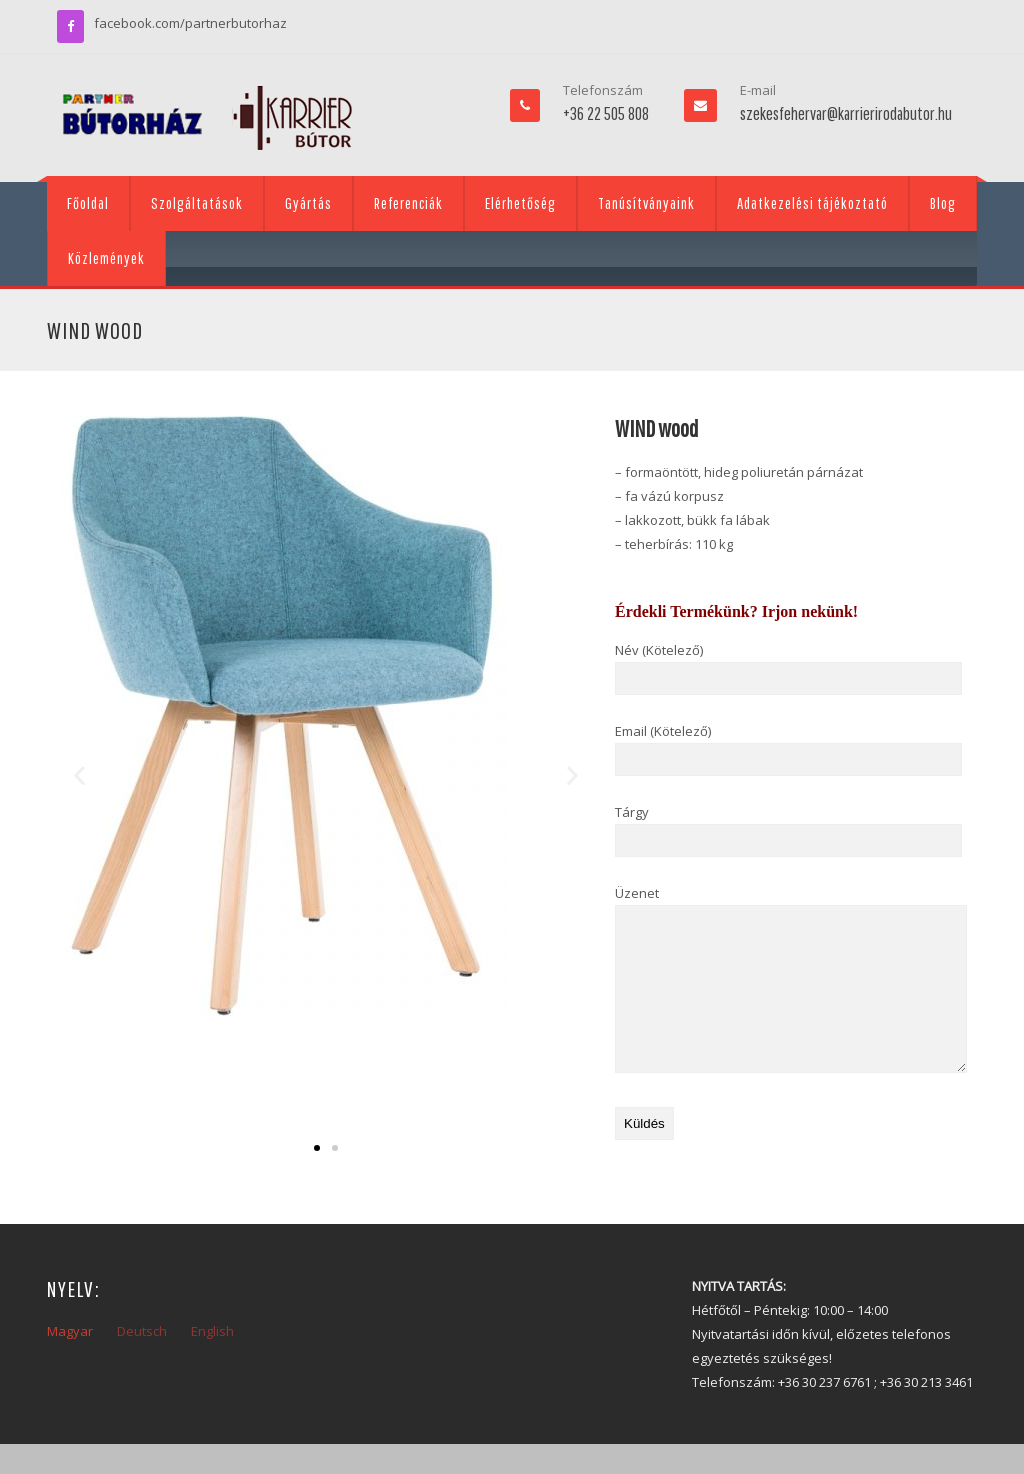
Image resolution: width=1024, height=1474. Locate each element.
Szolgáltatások (197, 203)
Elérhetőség (520, 203)
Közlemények (106, 258)
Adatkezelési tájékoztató (812, 203)
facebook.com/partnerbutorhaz (190, 23)
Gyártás (308, 203)
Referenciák (408, 203)
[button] (79, 774)
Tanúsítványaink (646, 203)
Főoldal (88, 203)
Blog (943, 203)
